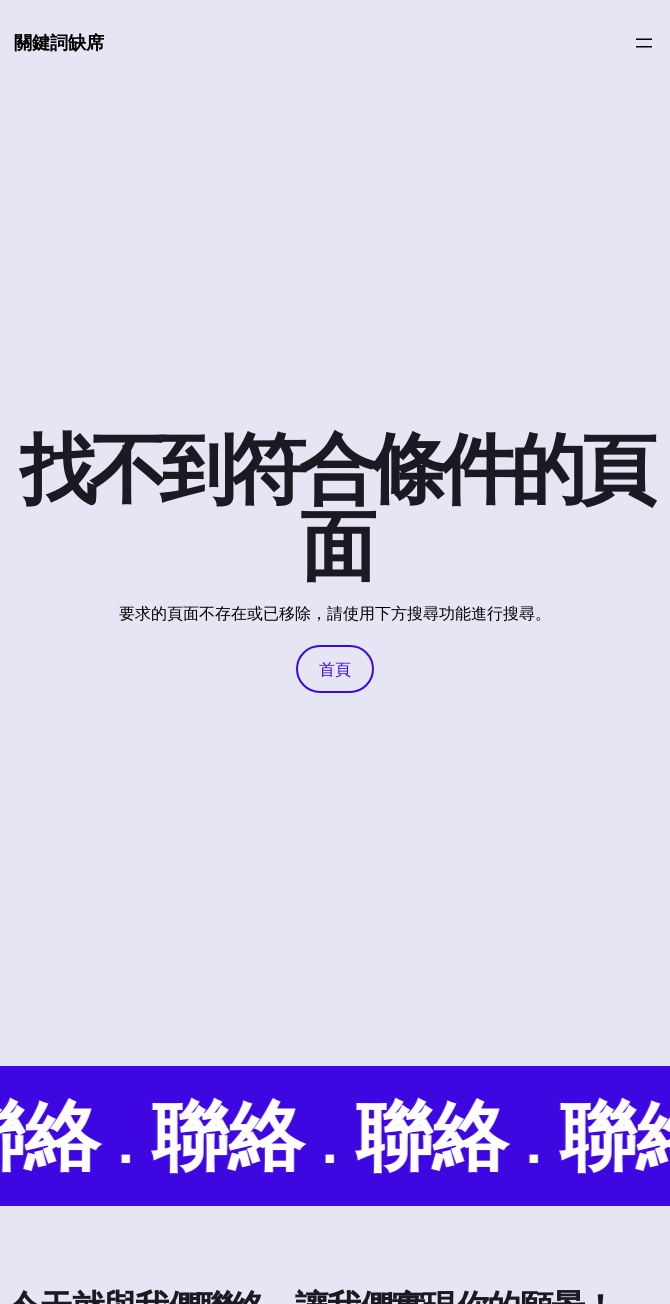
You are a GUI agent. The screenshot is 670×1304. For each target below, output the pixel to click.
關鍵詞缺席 (59, 42)
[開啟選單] (644, 43)
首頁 (335, 669)
